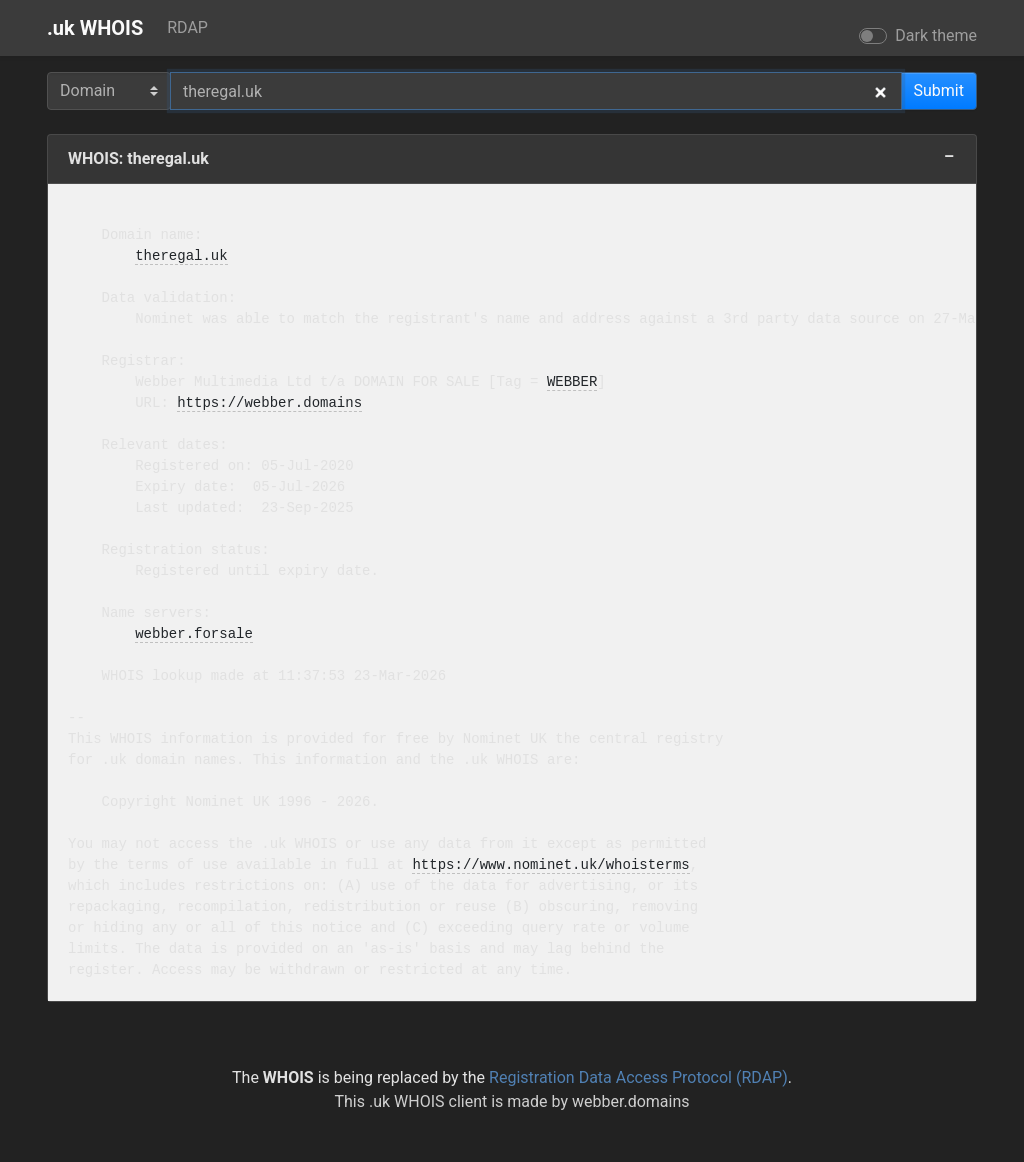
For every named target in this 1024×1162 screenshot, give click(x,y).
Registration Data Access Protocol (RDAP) (638, 1077)
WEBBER (572, 382)
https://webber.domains (269, 403)
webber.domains (631, 1101)
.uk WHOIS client (428, 1101)
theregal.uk (181, 256)
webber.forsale (194, 634)
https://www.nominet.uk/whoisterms (550, 865)
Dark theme (936, 35)
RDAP (187, 27)
